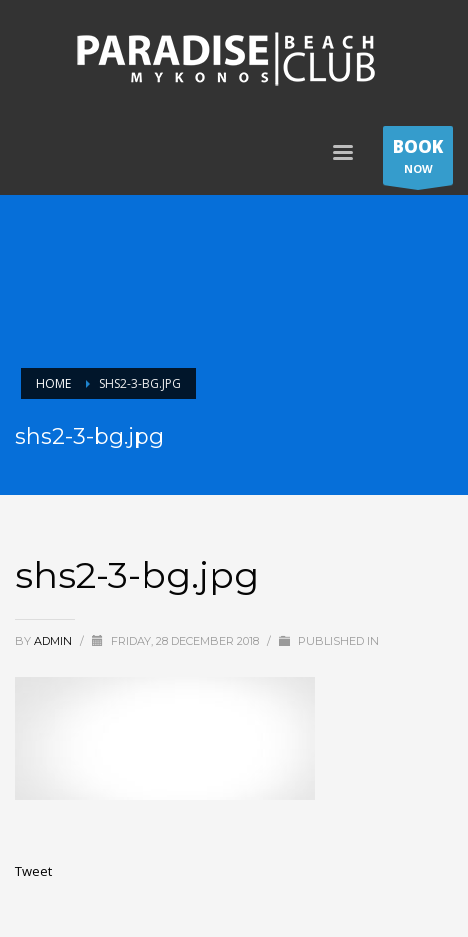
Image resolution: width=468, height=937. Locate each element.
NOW (418, 160)
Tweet (33, 871)
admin (54, 641)
